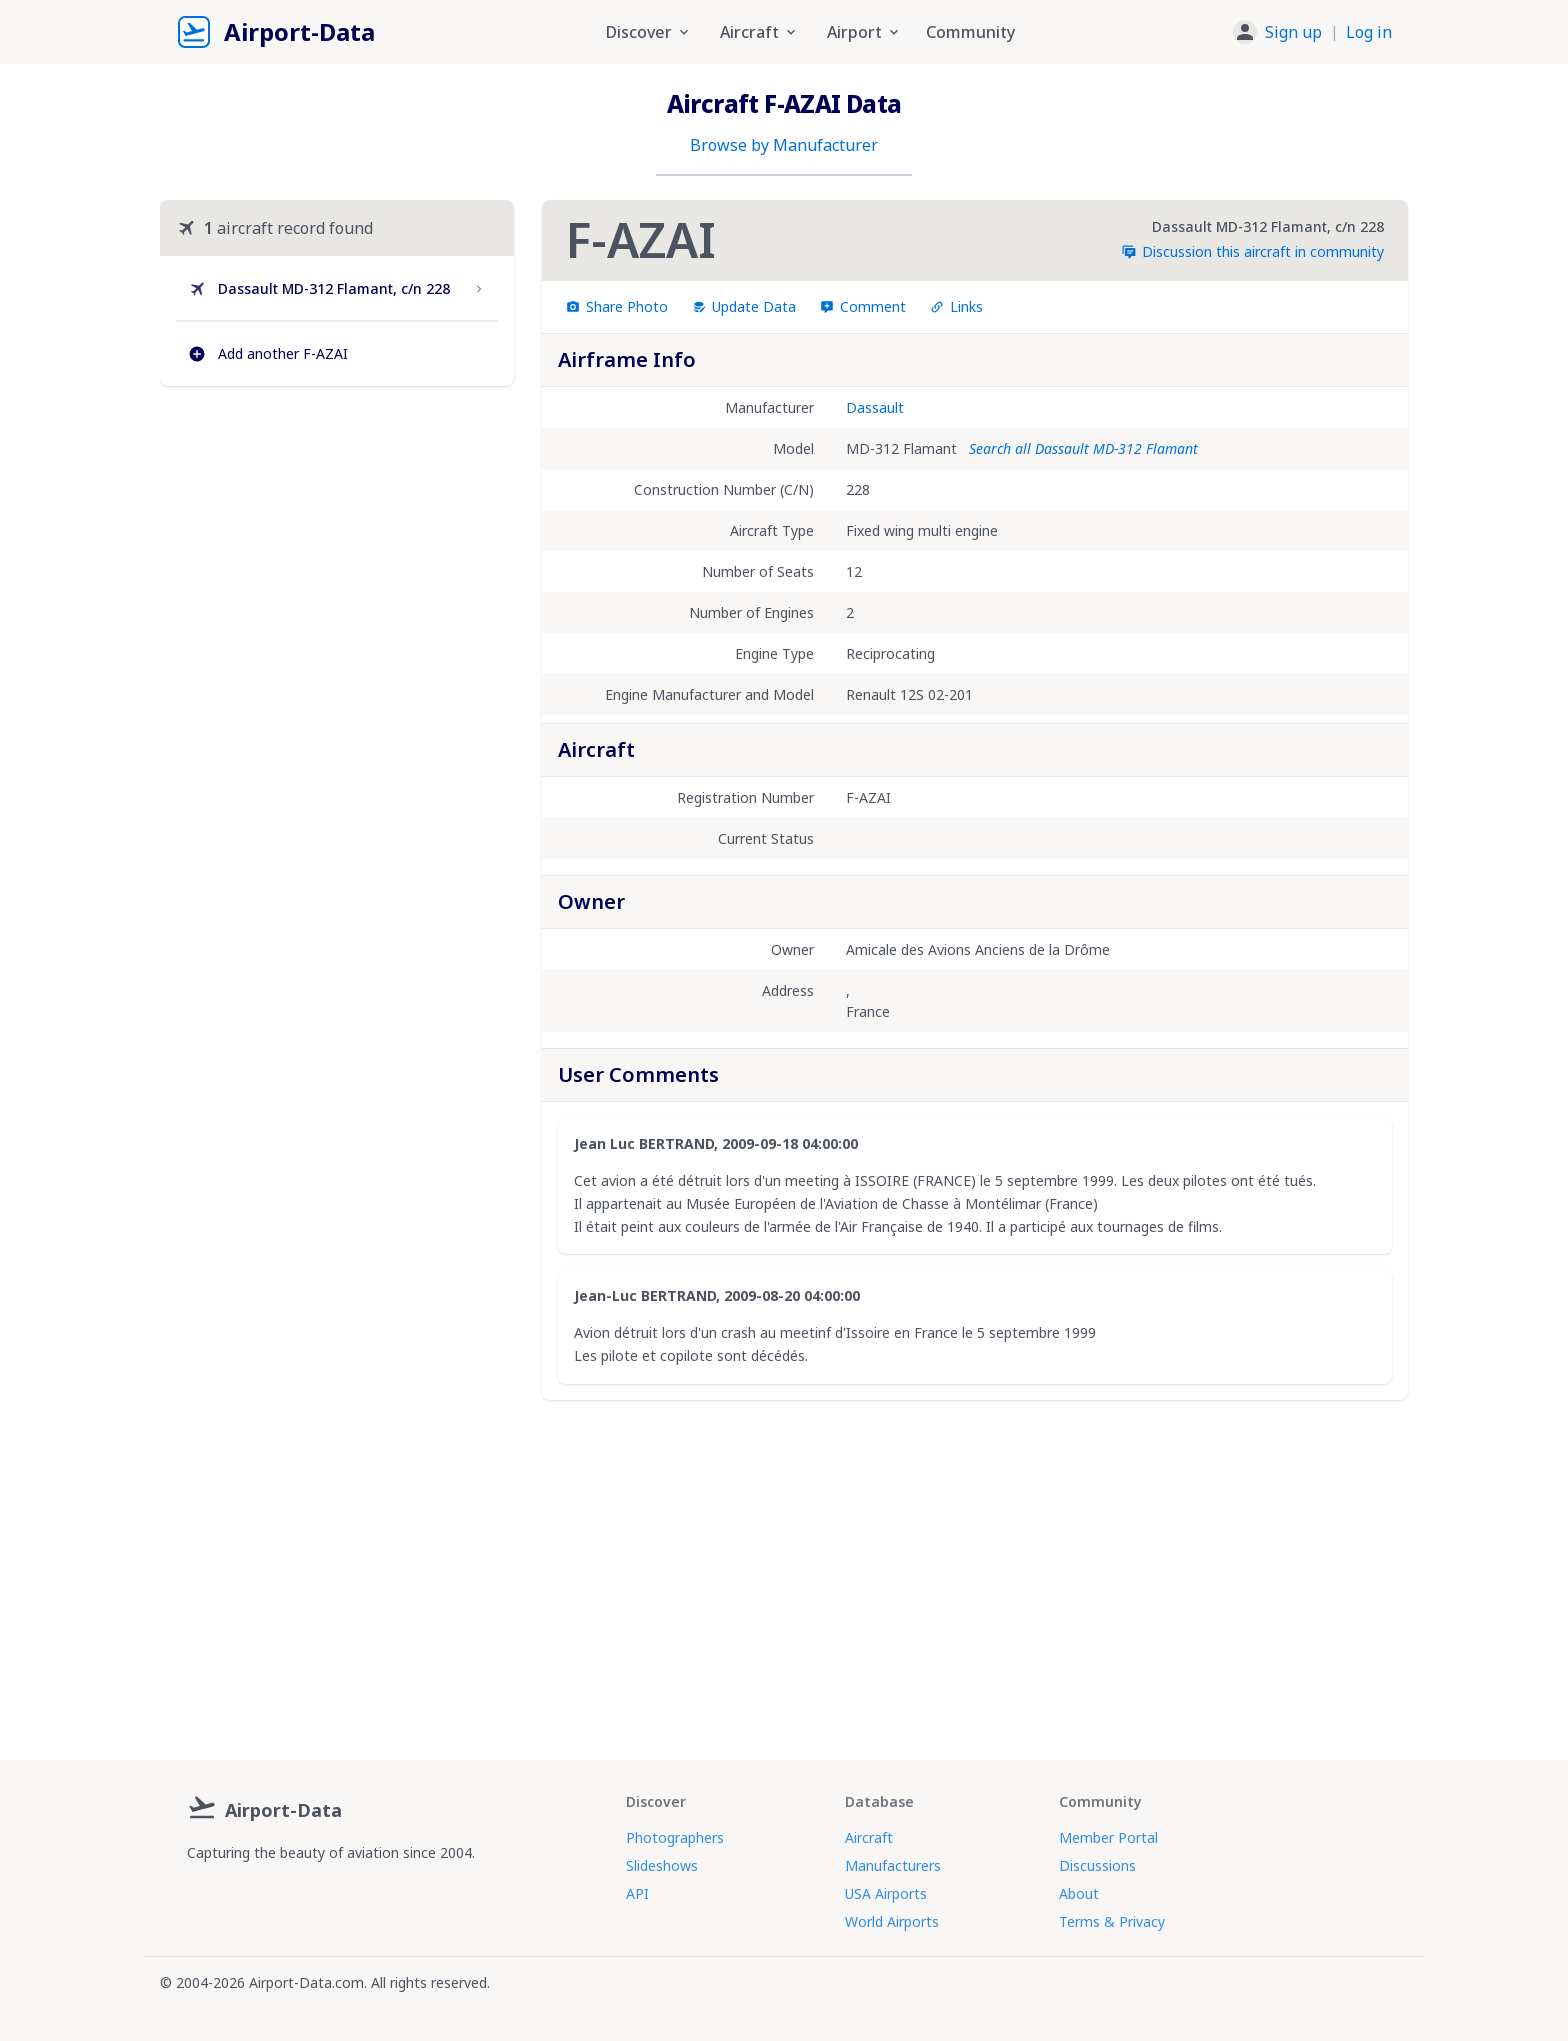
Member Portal (1108, 1837)
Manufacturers (893, 1865)
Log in (1369, 32)
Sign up (1293, 32)
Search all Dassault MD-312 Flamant (1083, 448)
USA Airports (886, 1893)
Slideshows (662, 1865)
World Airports (892, 1921)
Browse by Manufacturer (784, 145)
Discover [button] (649, 32)
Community (970, 32)
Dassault (875, 407)
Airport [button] (864, 32)
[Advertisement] (337, 574)
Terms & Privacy (1112, 1921)
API (637, 1893)
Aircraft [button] (759, 32)
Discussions (1097, 1865)
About (1079, 1893)
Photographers (675, 1837)
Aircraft (869, 1837)
